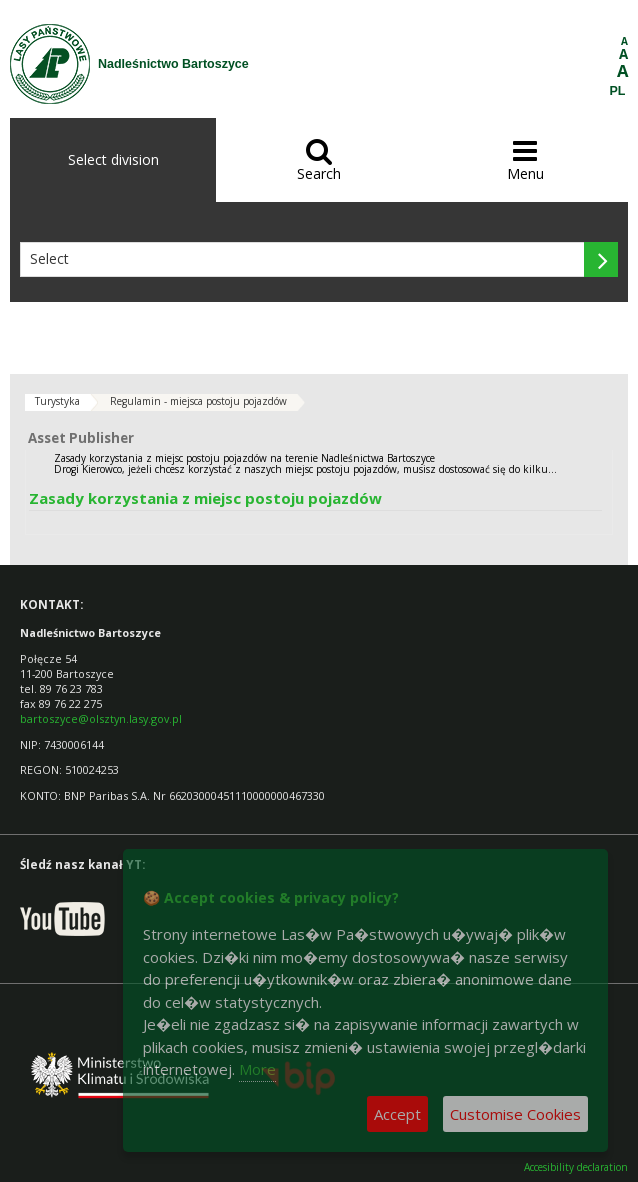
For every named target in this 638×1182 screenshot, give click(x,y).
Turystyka (57, 401)
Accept (397, 1114)
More (257, 1069)
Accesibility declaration (576, 1167)
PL (618, 91)
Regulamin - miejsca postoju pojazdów (198, 401)
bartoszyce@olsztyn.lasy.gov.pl (101, 718)
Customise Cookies (515, 1114)
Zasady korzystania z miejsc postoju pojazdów (205, 498)
